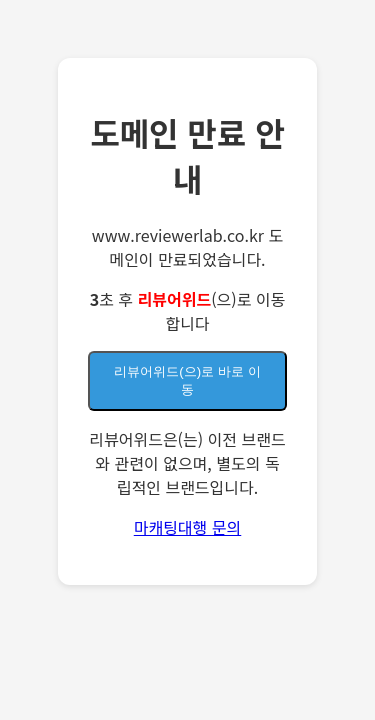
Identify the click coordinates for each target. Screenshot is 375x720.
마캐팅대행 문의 (188, 527)
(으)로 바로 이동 (187, 380)
